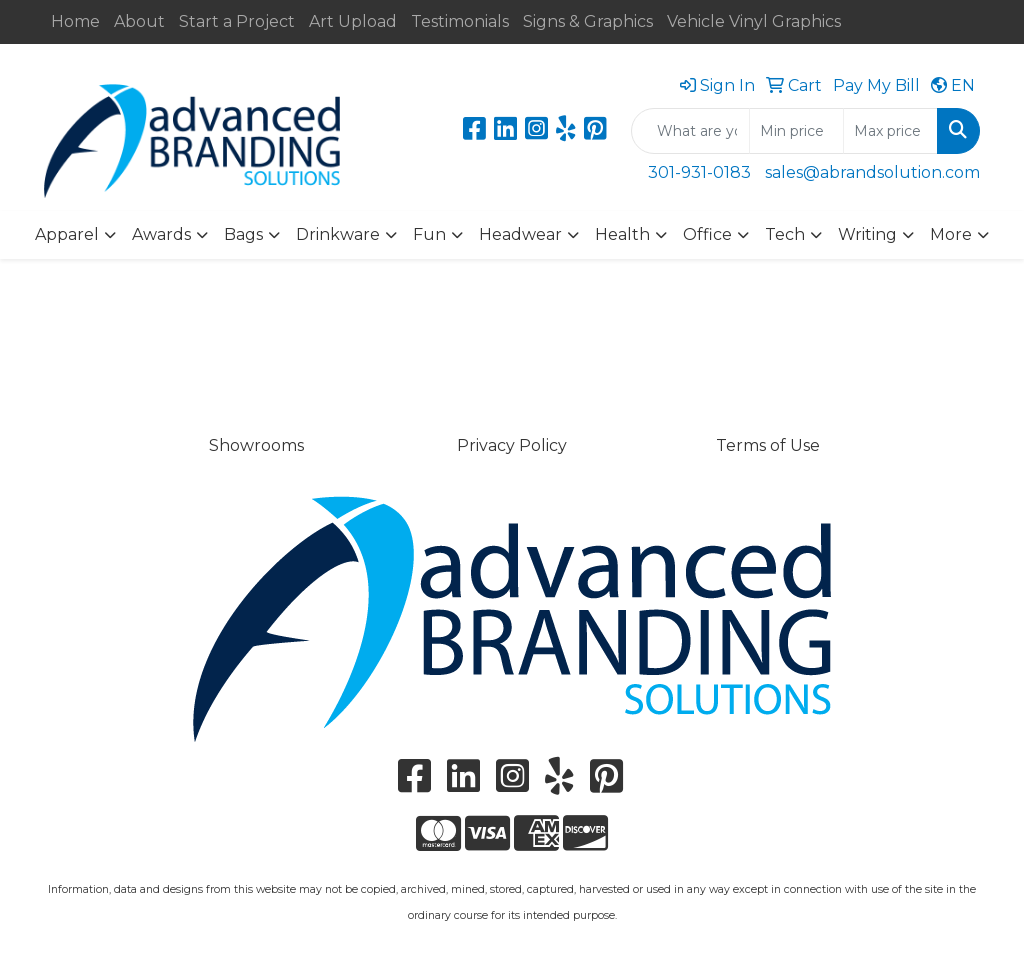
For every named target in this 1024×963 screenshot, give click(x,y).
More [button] (951, 234)
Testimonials (460, 21)
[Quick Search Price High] (890, 131)
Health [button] (622, 234)
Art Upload (353, 21)
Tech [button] (785, 234)
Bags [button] (243, 234)
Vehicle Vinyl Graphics (754, 21)
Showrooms (256, 445)
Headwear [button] (520, 234)
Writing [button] (867, 234)
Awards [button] (161, 234)
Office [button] (707, 234)
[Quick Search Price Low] (796, 131)
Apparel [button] (67, 234)
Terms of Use (768, 445)
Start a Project (237, 21)
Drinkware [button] (338, 234)
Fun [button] (429, 234)
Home (75, 21)
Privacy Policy (512, 445)
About (139, 21)
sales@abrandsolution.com (872, 172)
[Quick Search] (690, 131)
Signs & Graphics (588, 21)
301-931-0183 (699, 172)
